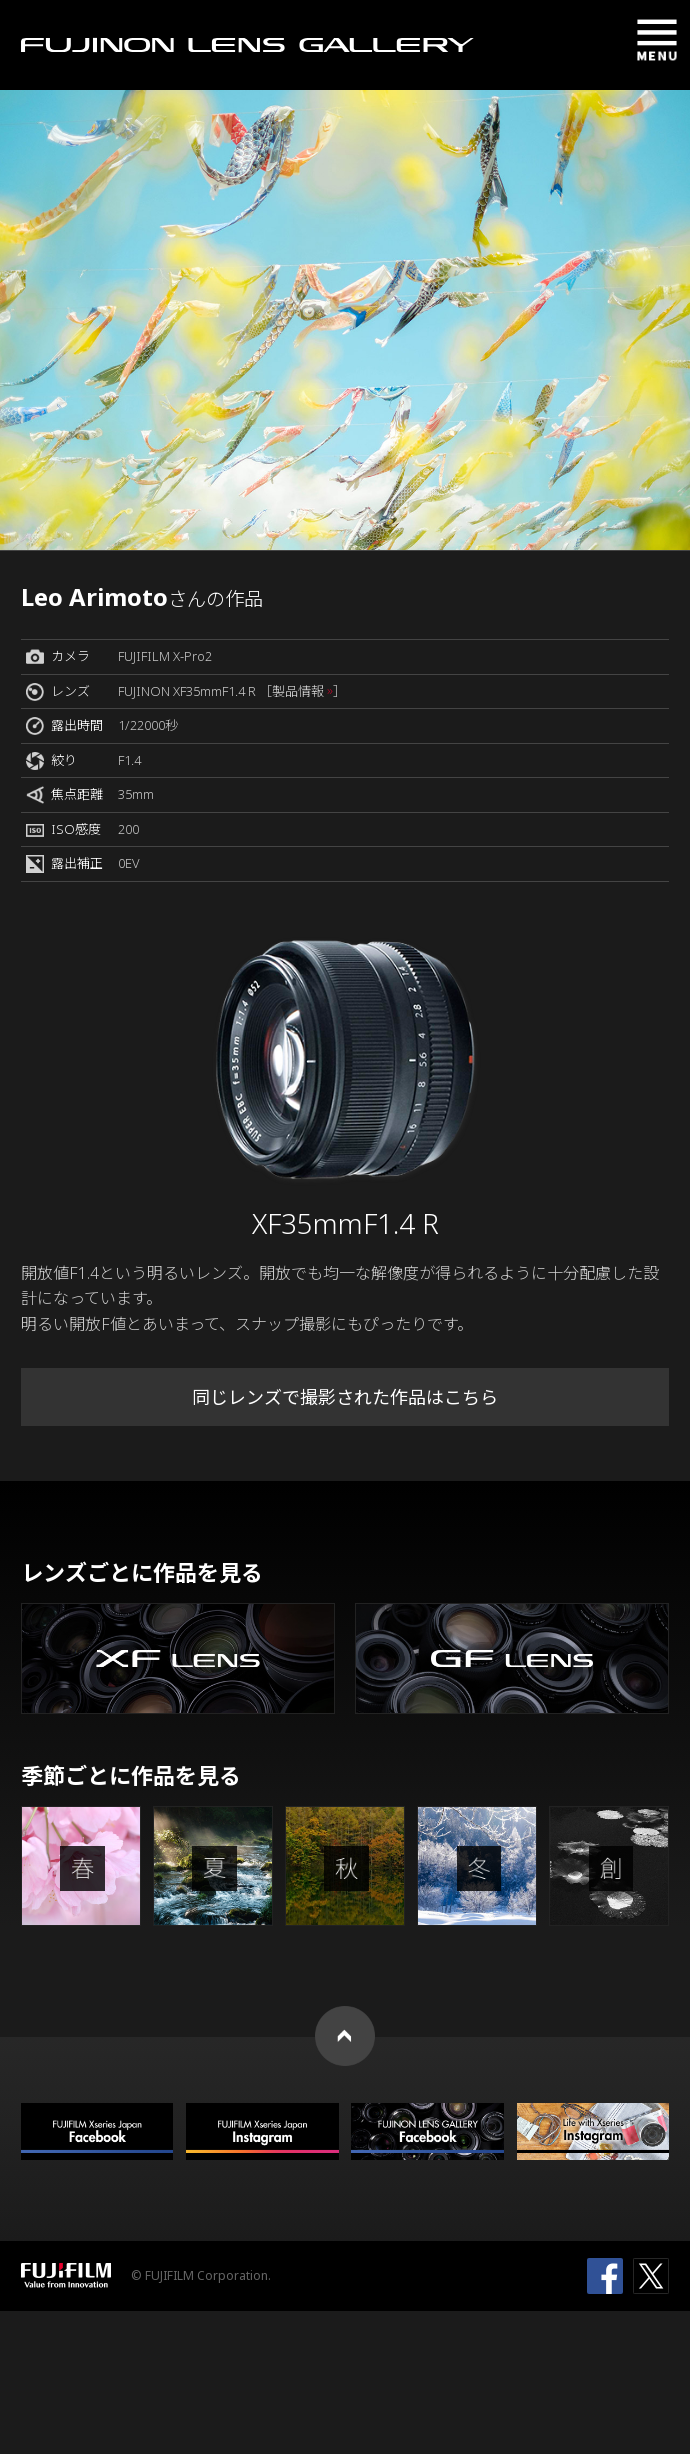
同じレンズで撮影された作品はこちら (345, 1397)
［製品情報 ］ (302, 691)
